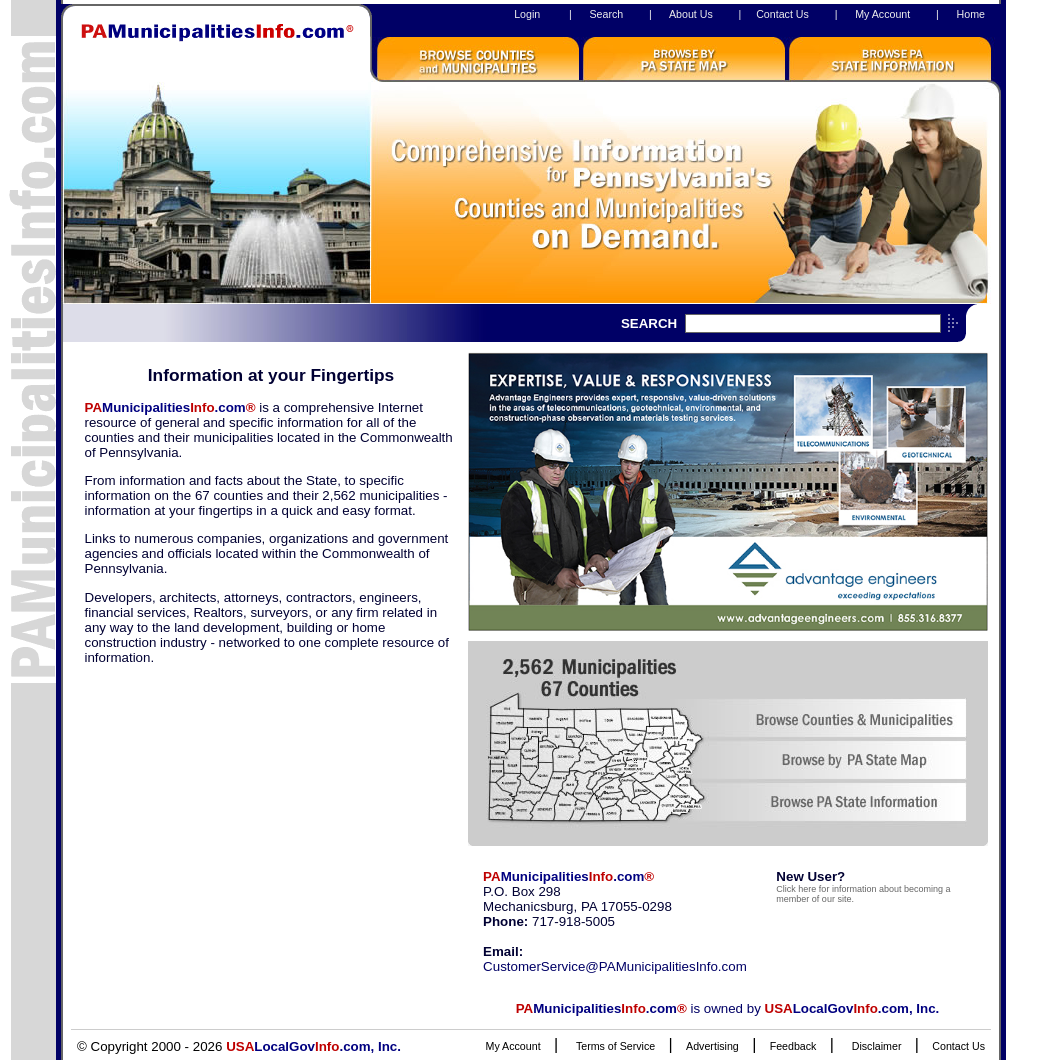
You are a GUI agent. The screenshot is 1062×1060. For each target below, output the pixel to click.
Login (527, 14)
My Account (882, 14)
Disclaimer (877, 1046)
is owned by (728, 1008)
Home (971, 14)
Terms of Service (615, 1046)
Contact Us (782, 14)
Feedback (793, 1046)
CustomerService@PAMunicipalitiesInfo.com (615, 966)
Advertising (712, 1046)
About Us (691, 14)
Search (606, 14)
